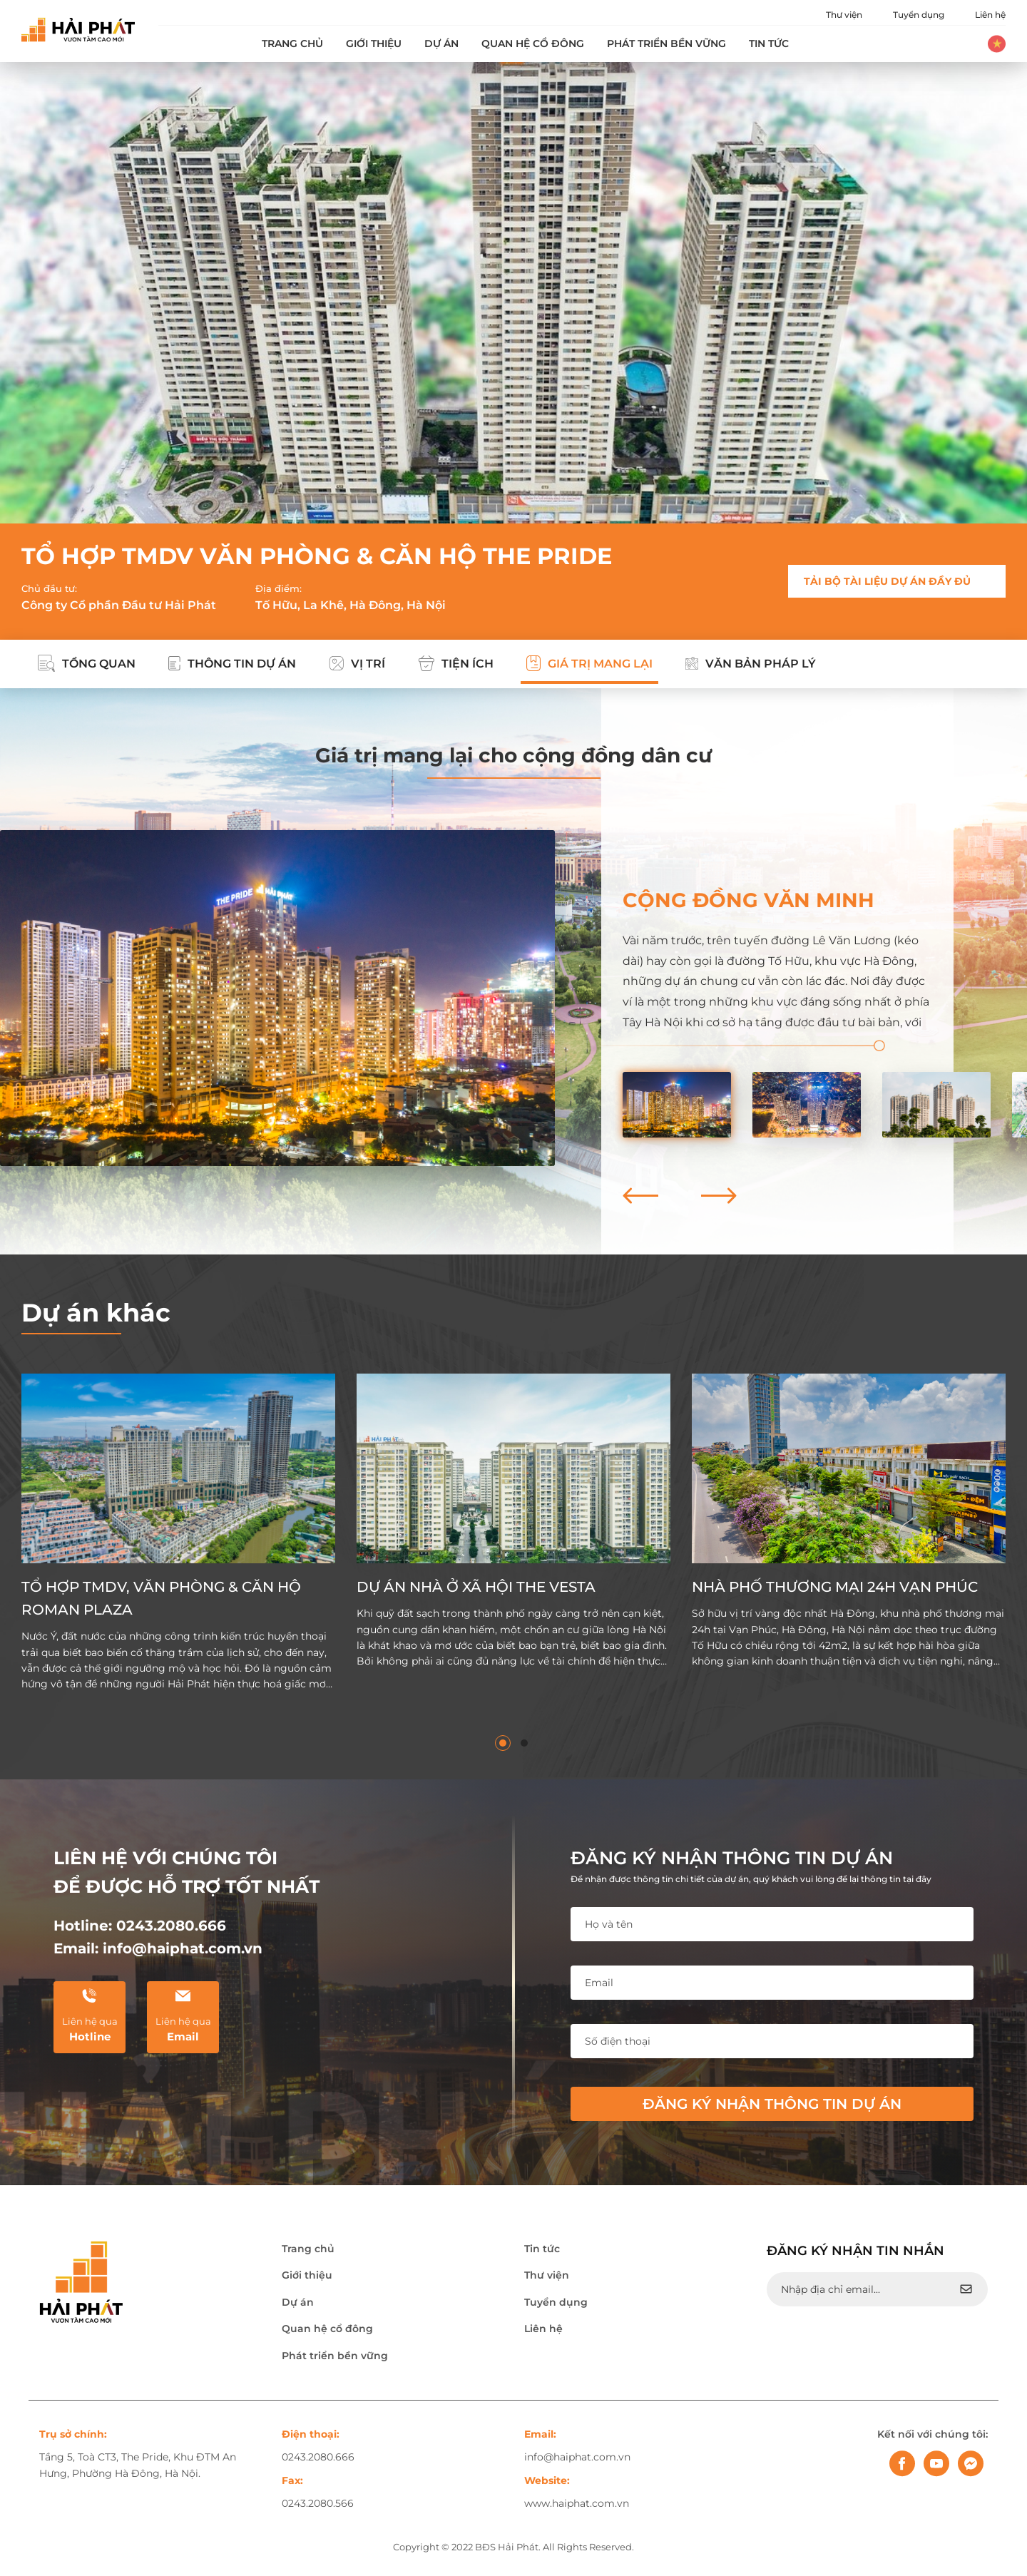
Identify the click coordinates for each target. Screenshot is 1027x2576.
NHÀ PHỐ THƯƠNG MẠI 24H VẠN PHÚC (835, 1586)
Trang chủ (292, 44)
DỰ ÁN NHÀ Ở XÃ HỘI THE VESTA (476, 1586)
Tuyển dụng (918, 14)
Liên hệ (990, 14)
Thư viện (844, 14)
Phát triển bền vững (666, 44)
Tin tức (769, 44)
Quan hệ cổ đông (532, 44)
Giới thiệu (374, 44)
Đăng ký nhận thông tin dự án (772, 2103)
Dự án (441, 44)
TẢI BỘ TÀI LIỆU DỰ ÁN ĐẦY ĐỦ (887, 581)
